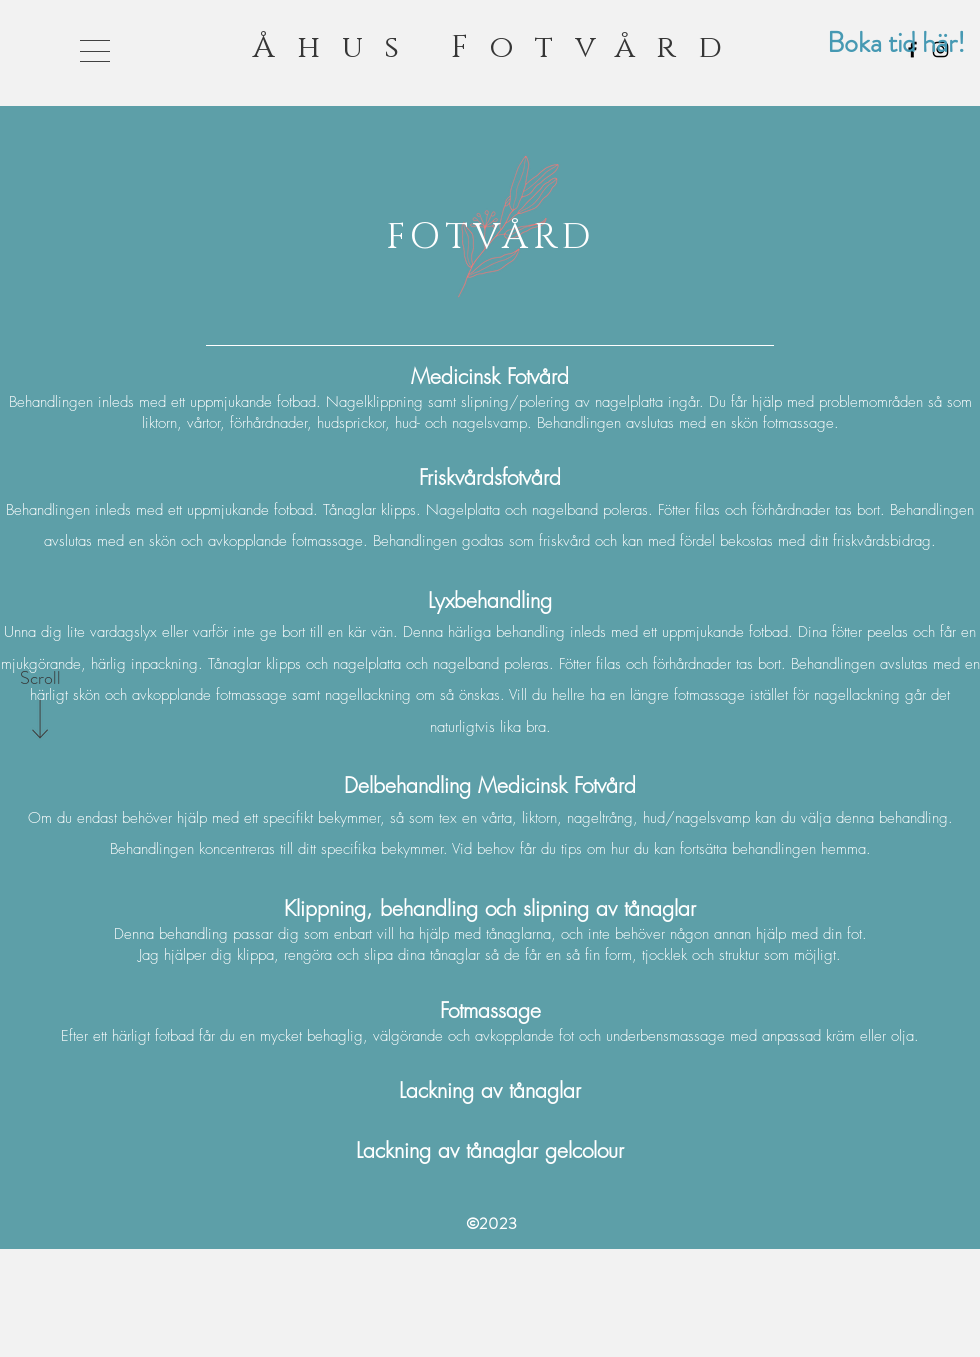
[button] (95, 51)
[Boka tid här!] (896, 43)
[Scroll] (40, 679)
